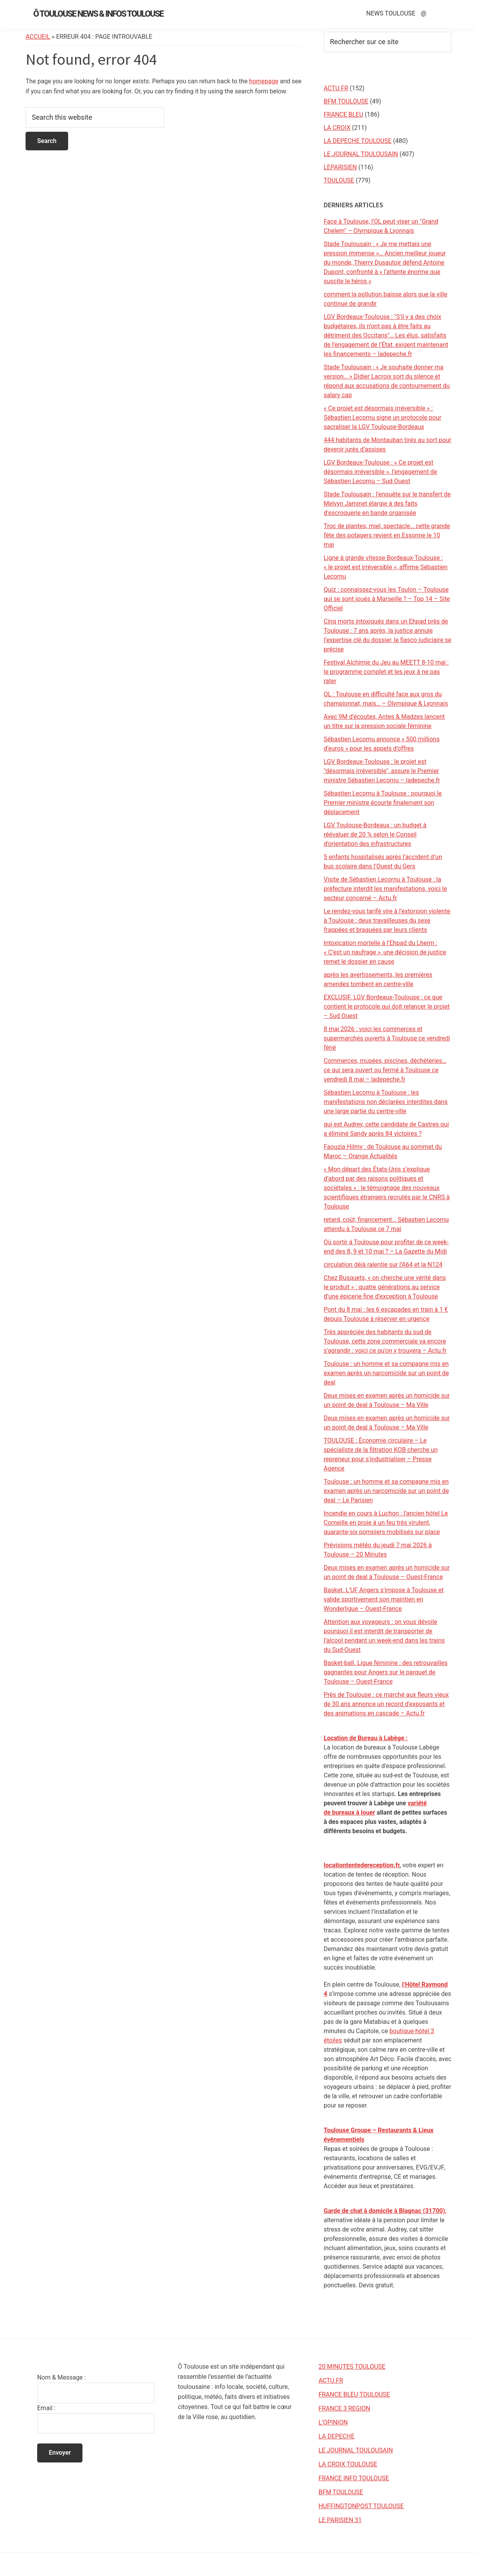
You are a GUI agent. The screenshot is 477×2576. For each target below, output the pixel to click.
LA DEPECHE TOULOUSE (357, 141)
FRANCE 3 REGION (345, 2408)
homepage (263, 81)
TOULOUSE (339, 180)
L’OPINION (333, 2422)
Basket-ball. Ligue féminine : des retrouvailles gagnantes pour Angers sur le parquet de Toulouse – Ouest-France (386, 1672)
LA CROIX (337, 127)
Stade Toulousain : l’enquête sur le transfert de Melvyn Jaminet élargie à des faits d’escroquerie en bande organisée (387, 504)
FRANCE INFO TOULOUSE (354, 2478)
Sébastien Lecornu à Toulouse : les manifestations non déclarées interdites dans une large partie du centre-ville (386, 1102)
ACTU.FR (336, 88)
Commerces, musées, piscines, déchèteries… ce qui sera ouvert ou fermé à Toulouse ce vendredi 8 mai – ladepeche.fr (385, 1070)
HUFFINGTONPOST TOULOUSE (361, 2506)
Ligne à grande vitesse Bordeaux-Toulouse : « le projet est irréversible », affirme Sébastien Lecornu (386, 567)
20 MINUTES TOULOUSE (352, 2366)
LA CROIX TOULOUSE (348, 2464)
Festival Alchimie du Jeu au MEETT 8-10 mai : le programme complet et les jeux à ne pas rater (386, 672)
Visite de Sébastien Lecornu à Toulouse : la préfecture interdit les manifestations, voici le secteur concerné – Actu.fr (385, 889)
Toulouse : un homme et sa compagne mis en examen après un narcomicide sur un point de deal (386, 1373)
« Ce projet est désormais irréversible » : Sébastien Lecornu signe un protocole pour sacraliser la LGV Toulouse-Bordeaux (382, 417)
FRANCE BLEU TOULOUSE (354, 2394)
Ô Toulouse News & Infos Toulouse (98, 14)
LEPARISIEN (340, 167)
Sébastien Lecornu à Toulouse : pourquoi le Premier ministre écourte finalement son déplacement (383, 803)
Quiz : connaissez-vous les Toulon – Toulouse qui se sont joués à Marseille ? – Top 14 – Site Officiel (387, 599)
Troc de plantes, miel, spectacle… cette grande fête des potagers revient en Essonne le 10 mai (387, 535)
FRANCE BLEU (343, 114)
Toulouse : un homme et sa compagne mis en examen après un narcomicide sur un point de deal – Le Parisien (386, 1491)
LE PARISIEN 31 (340, 2520)
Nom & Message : (61, 2377)
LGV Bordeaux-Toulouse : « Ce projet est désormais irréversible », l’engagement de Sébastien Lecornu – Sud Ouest (380, 472)
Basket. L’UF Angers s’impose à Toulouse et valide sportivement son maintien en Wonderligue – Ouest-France (384, 1599)
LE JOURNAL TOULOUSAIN (361, 154)
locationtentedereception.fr (362, 1865)
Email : (46, 2408)
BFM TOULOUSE (346, 101)
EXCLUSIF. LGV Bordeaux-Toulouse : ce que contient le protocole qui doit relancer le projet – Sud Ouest (387, 1006)
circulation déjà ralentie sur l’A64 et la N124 (383, 1264)
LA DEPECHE (337, 2436)
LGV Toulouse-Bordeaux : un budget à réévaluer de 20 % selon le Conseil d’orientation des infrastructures (375, 834)
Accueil (38, 36)
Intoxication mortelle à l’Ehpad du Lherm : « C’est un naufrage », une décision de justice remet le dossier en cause (385, 952)
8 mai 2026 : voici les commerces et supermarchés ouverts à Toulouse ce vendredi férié (387, 1038)
